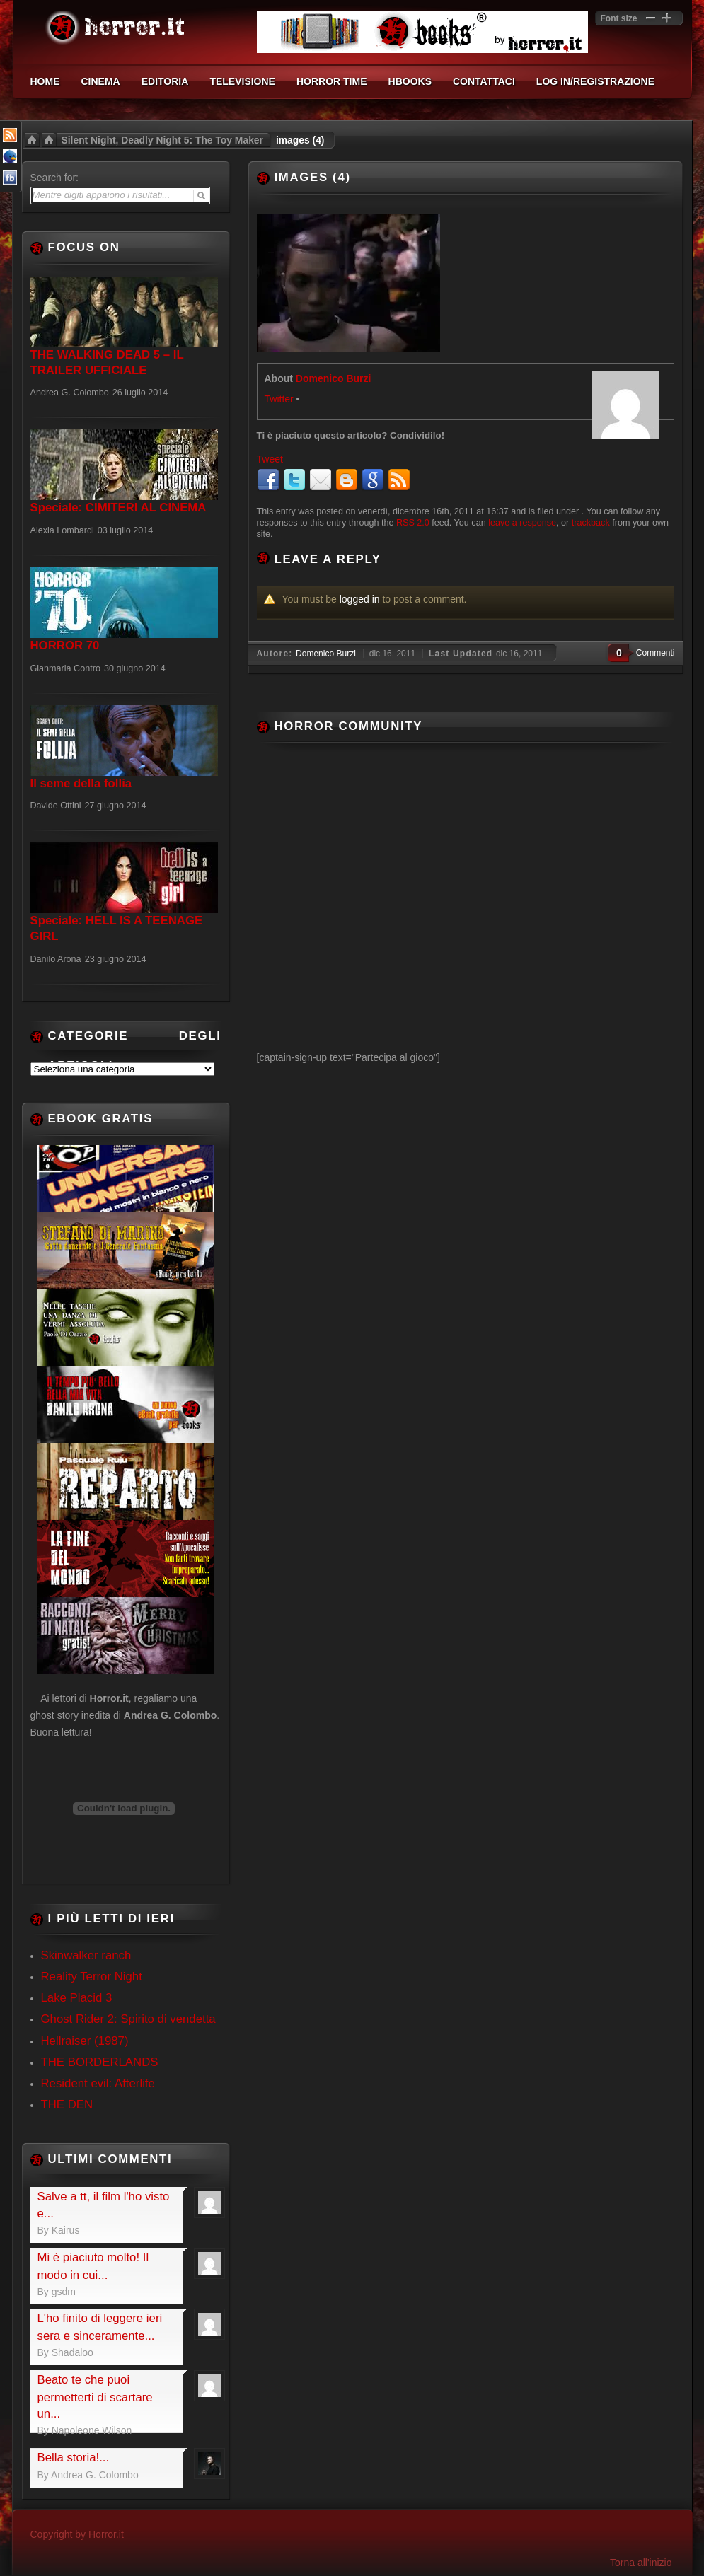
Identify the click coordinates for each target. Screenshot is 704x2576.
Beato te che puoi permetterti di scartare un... (95, 2397)
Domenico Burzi (333, 378)
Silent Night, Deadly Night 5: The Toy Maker (162, 140)
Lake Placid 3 (76, 1997)
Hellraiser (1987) (85, 2041)
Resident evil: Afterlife (98, 2083)
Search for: (54, 177)
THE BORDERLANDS (99, 2062)
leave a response (522, 523)
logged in (360, 599)
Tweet (270, 459)
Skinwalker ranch (86, 1955)
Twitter (279, 399)
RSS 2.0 (412, 523)
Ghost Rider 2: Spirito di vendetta (128, 2019)
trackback (591, 523)
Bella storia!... (73, 2457)
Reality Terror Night (91, 1976)
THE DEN (67, 2104)
